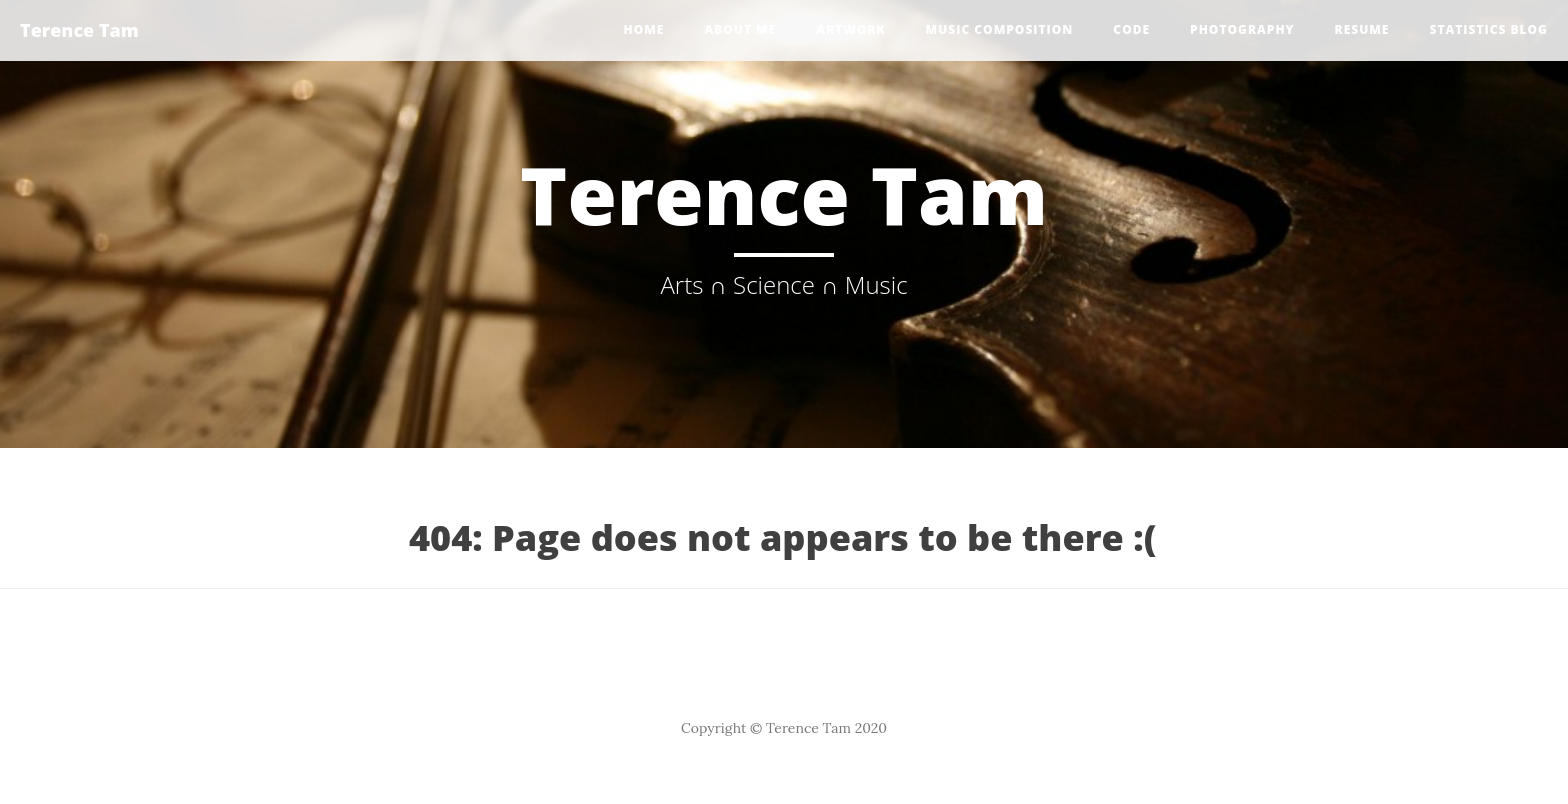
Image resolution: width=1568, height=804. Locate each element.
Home (643, 29)
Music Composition (1000, 29)
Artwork (850, 29)
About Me (740, 29)
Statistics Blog (1488, 29)
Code (1131, 29)
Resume (1362, 29)
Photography (1242, 29)
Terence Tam (79, 30)
